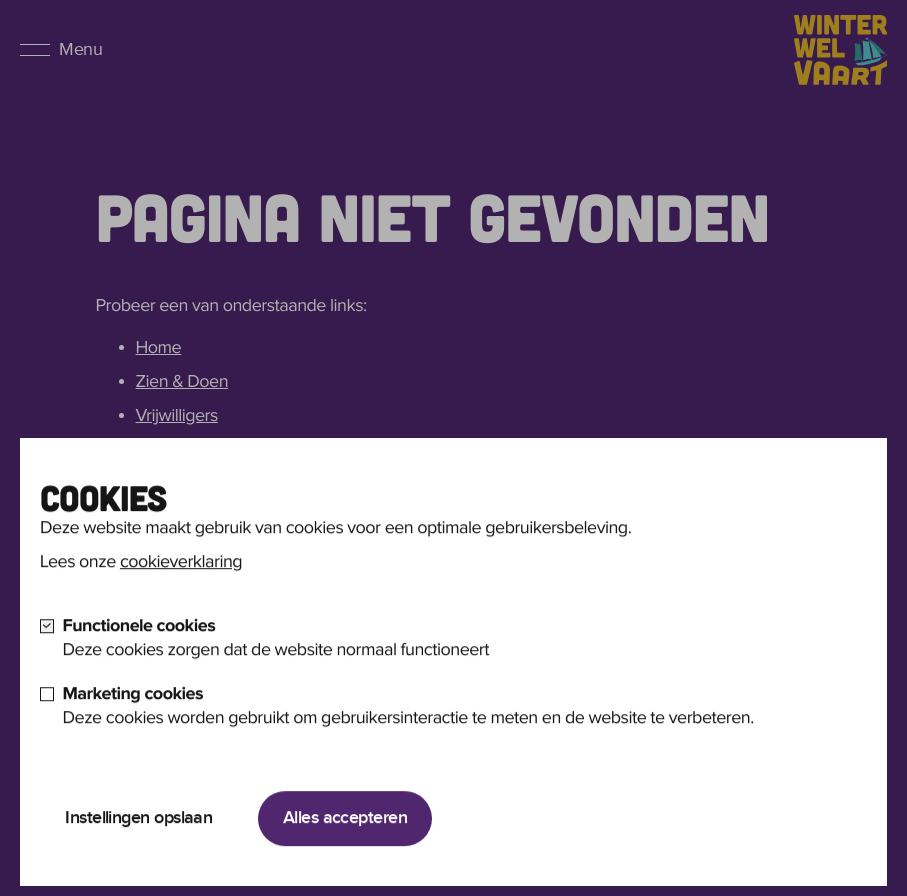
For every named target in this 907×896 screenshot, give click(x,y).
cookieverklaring (181, 581)
